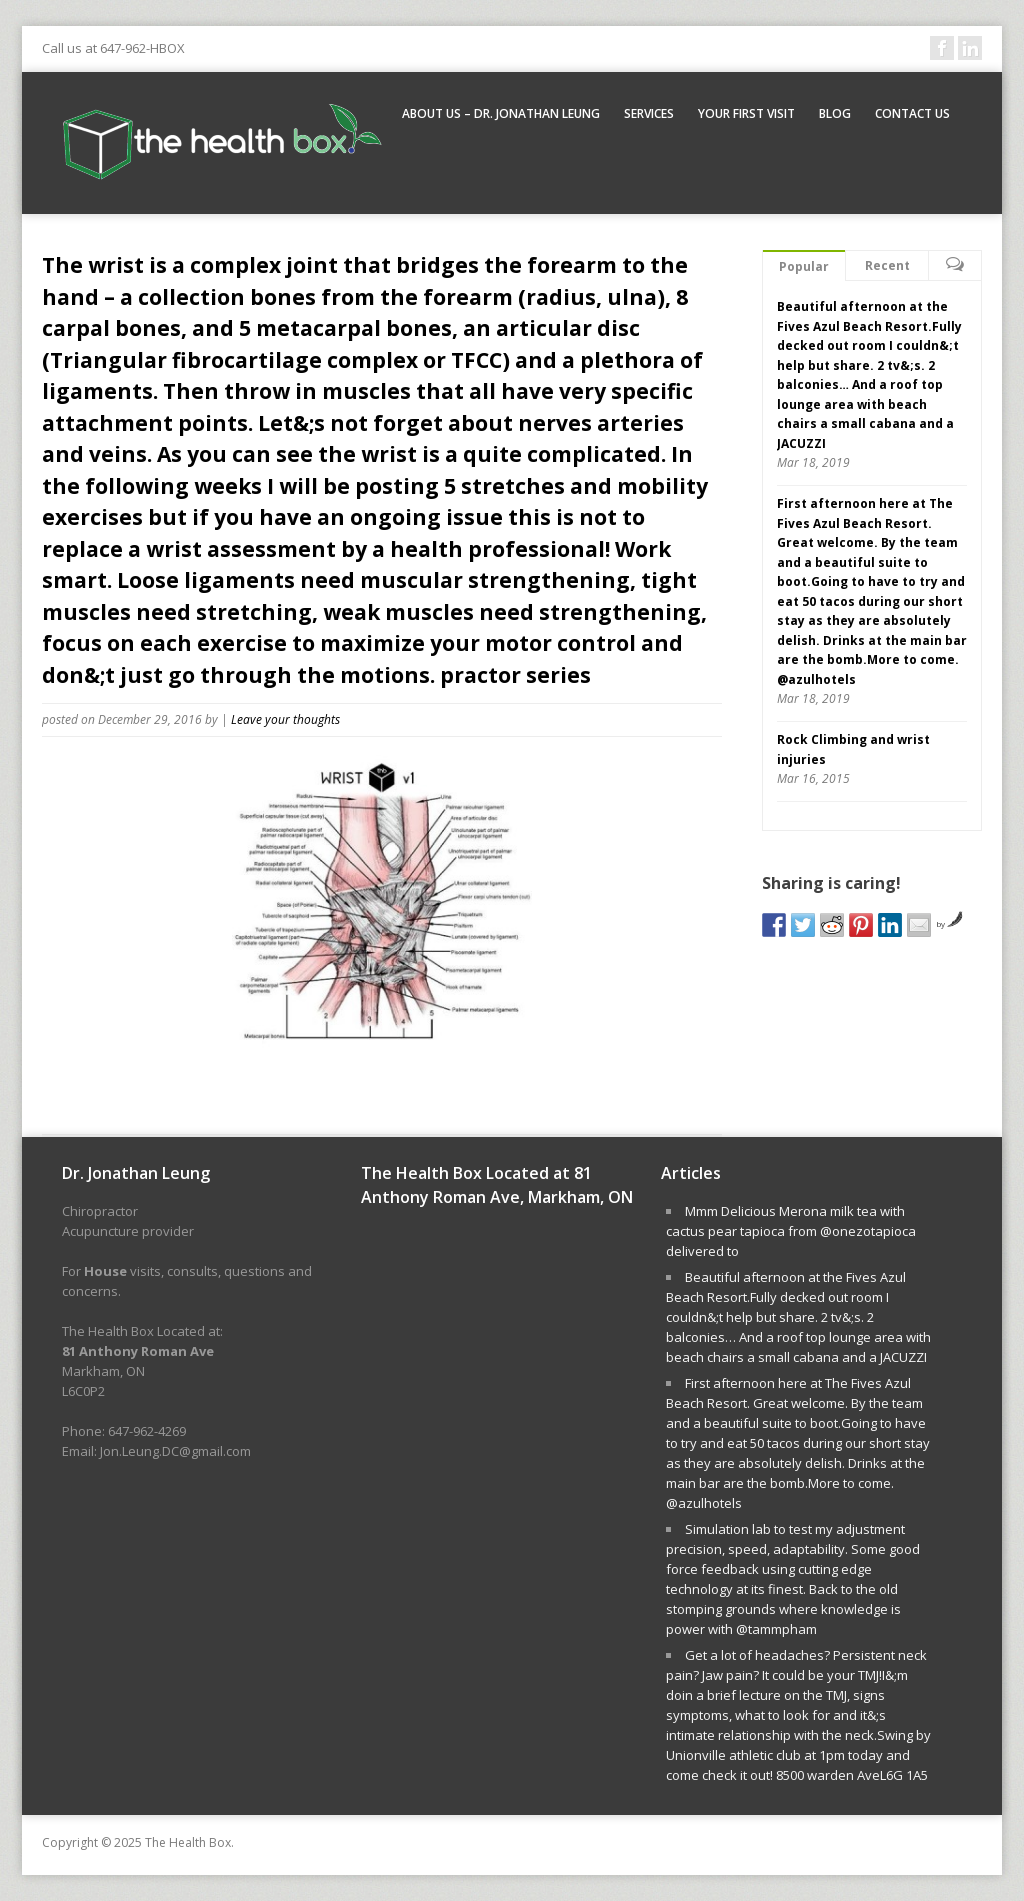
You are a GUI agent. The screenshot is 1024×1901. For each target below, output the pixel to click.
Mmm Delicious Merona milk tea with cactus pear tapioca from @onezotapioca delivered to (791, 1231)
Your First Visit (746, 113)
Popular (804, 266)
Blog (835, 113)
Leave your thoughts (285, 719)
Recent (887, 265)
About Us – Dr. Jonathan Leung (501, 113)
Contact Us (912, 113)
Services (649, 113)
